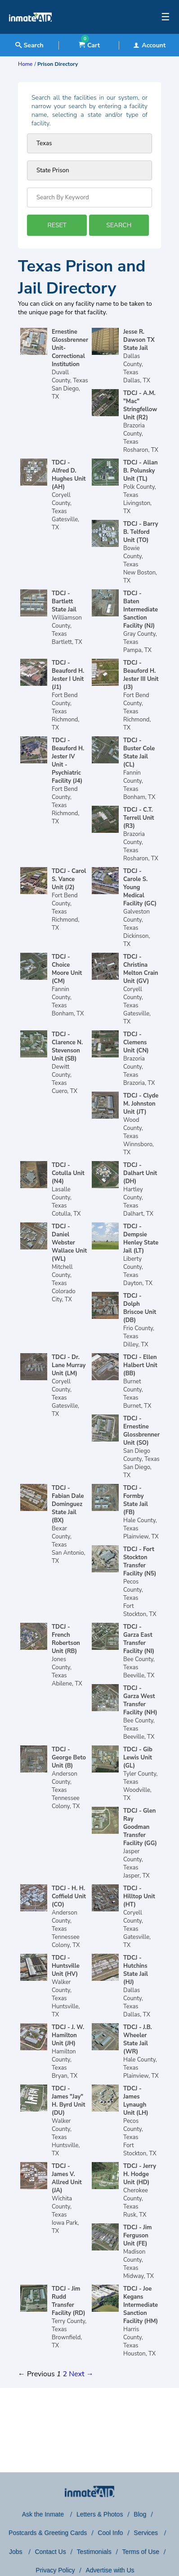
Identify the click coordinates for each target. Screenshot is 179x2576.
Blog (140, 2514)
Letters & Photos (99, 2514)
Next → (81, 2374)
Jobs (16, 2551)
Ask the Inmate (44, 2514)
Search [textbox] (29, 45)
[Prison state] (89, 143)
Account (149, 45)
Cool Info (110, 2532)
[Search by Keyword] (89, 197)
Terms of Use (140, 2551)
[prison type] (89, 170)
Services (147, 2532)
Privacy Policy (55, 2570)
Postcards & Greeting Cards (48, 2532)
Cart (89, 45)
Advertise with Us (109, 2570)
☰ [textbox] (165, 17)
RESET (57, 225)
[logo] (30, 32)
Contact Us (50, 2551)
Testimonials (94, 2551)
